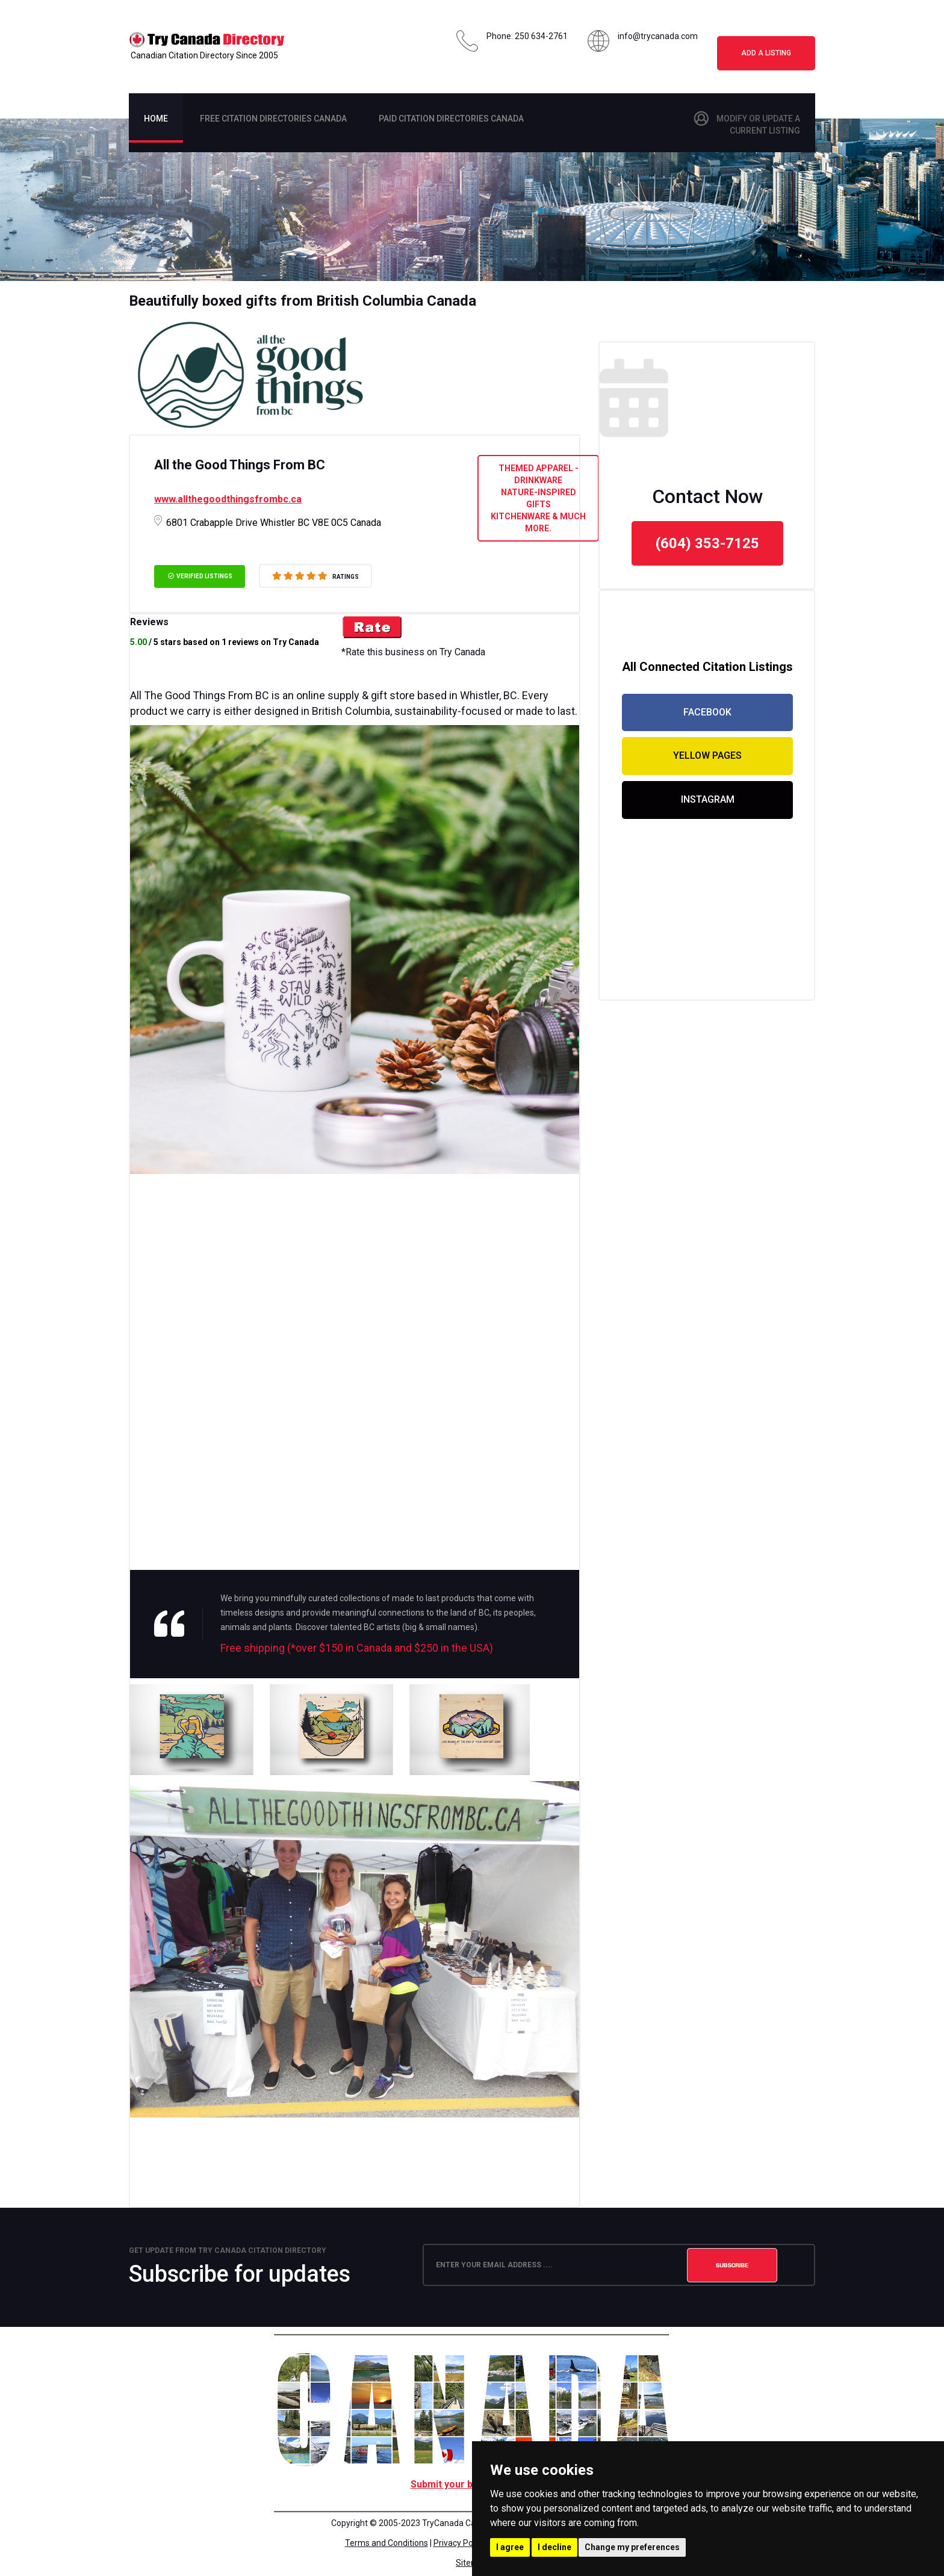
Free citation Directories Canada (273, 118)
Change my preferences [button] (632, 2547)
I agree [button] (510, 2547)
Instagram (707, 799)
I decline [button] (554, 2547)
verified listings (199, 576)
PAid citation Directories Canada (451, 118)
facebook (707, 712)
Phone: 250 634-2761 (527, 36)
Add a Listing (766, 53)
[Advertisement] (354, 2151)
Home (156, 118)
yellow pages (707, 755)
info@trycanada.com (658, 36)
